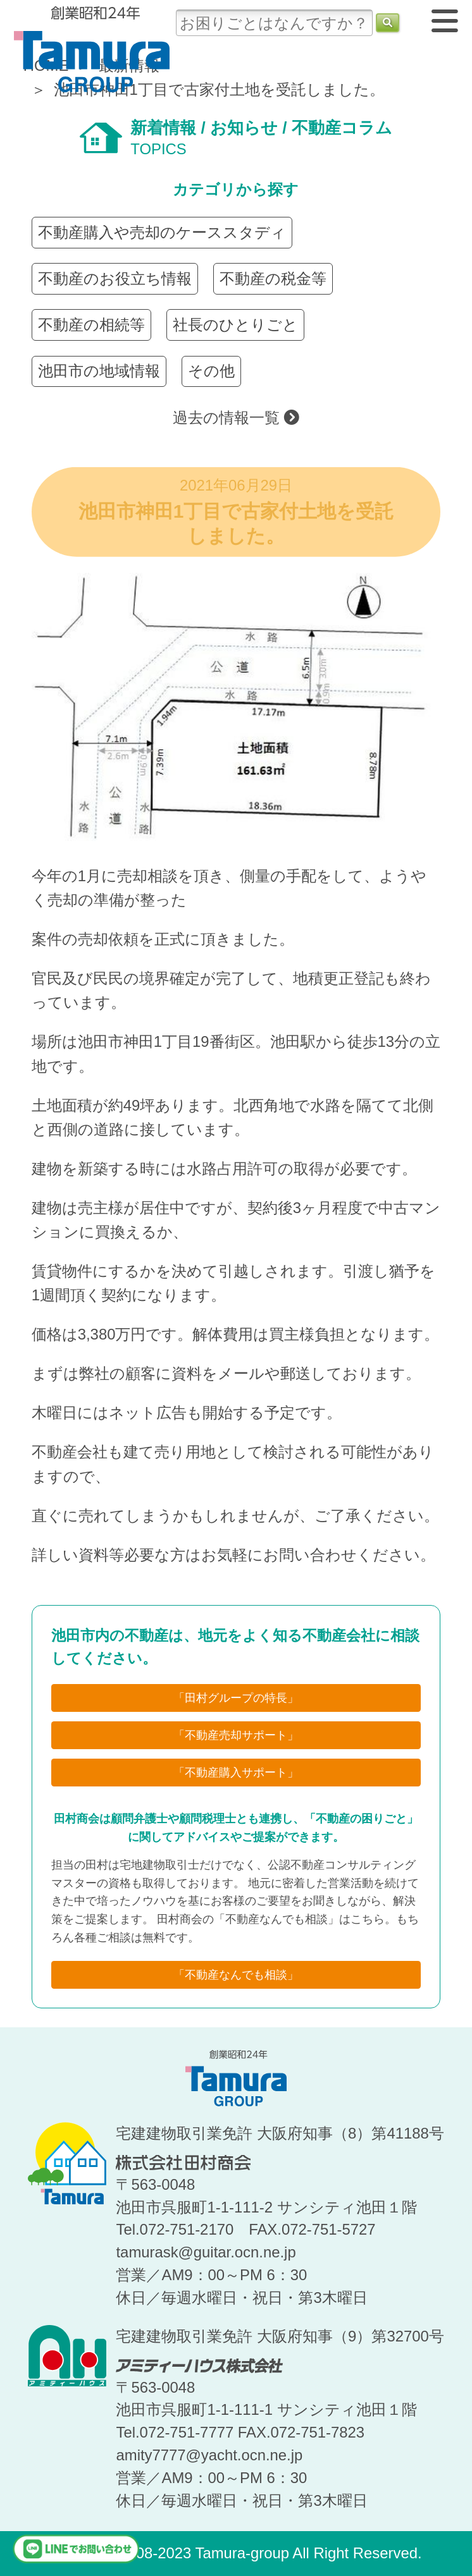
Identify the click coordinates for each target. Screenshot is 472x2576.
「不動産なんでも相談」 (236, 1975)
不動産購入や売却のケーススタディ (162, 232)
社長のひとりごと (235, 324)
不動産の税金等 (273, 278)
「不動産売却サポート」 (236, 1735)
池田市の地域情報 (99, 370)
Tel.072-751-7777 (174, 2432)
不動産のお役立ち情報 (115, 278)
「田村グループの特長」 (236, 1698)
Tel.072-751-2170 (174, 2229)
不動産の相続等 (91, 324)
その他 (211, 370)
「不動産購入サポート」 (236, 1772)
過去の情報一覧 (236, 417)
